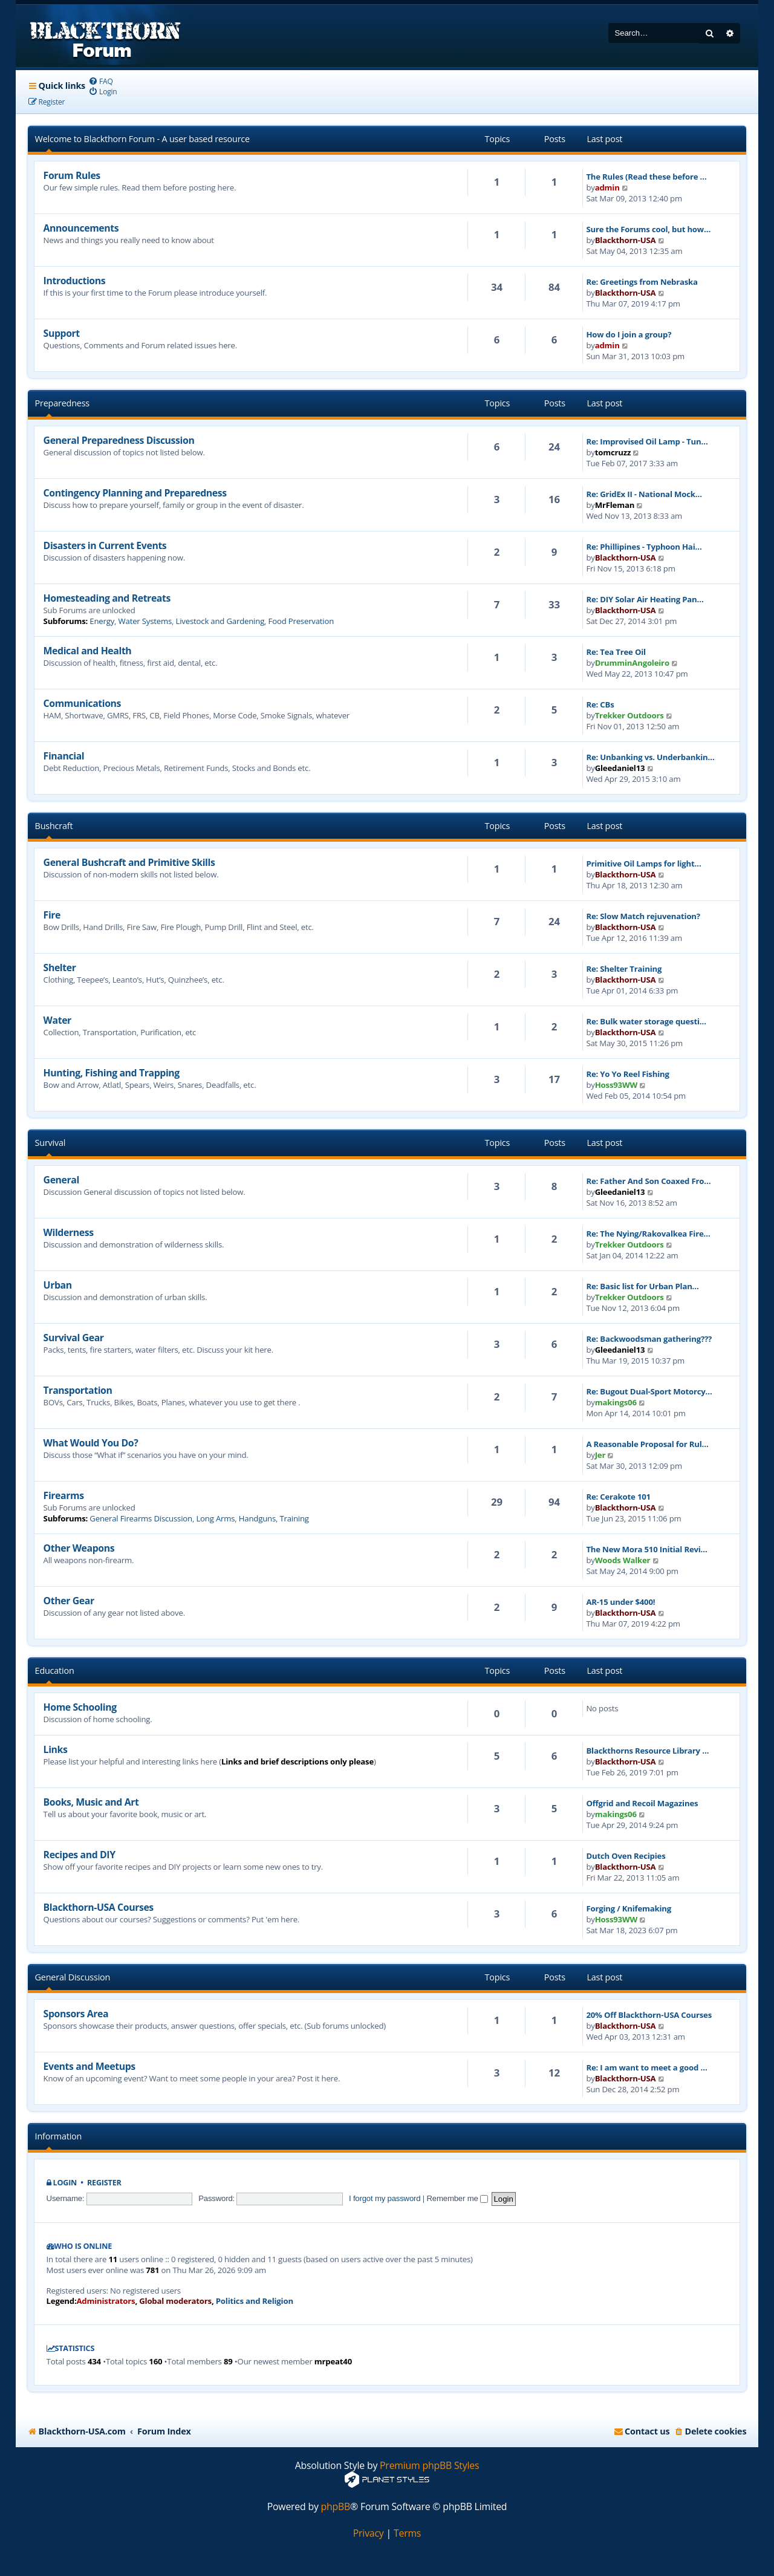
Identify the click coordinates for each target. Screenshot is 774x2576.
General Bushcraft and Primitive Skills (129, 862)
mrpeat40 (333, 2361)
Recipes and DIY (79, 1854)
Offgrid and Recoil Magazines (642, 1803)
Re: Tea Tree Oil (615, 651)
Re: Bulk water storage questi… (646, 1021)
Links (56, 1749)
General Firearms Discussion (140, 1518)
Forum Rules (72, 175)
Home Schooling (80, 1707)
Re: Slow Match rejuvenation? (643, 916)
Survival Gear (74, 1337)
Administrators (105, 2301)
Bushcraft (54, 825)
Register (104, 2183)
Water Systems (145, 621)
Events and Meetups (89, 2066)
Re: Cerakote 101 (618, 1496)
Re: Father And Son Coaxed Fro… (648, 1181)
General (61, 1179)
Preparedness (62, 403)
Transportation (78, 1390)
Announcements (81, 228)
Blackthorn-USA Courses (99, 1907)
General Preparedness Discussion (119, 440)
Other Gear (69, 1600)
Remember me (457, 2198)
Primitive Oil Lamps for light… (643, 863)
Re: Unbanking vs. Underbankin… (650, 757)
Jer (600, 1454)
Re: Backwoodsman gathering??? (649, 1338)
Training (293, 1518)
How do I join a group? (628, 334)
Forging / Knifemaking (628, 1908)
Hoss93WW (616, 1084)
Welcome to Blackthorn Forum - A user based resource (142, 139)
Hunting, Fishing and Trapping (112, 1072)
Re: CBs (600, 704)
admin (607, 187)
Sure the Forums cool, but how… (648, 229)
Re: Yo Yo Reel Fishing (627, 1073)
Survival (50, 1142)
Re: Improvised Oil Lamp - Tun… (646, 441)
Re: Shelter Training (624, 968)
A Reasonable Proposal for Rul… (647, 1444)
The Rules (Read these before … (646, 176)
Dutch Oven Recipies (625, 1855)
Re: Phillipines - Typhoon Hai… (643, 546)
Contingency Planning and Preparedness (135, 492)
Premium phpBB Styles (429, 2465)
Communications (82, 703)
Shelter (60, 967)
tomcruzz (613, 452)
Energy (101, 621)
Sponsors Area (76, 2013)
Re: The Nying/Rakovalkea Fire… (648, 1233)
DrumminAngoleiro (632, 662)
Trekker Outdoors (629, 715)
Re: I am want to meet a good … (646, 2067)
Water (57, 1020)
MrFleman (614, 504)
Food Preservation (301, 621)
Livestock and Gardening (220, 621)
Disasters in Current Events (105, 545)
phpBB (336, 2506)
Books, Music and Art (91, 1802)
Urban (58, 1285)
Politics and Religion (254, 2301)
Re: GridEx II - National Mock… (643, 494)
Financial (64, 756)
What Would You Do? (91, 1442)
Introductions (75, 280)
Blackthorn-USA (625, 240)
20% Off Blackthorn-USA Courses (649, 2014)
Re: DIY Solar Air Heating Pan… (644, 599)
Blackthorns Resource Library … (647, 1750)
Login (65, 2183)
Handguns (257, 1518)
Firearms (64, 1495)
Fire (52, 915)
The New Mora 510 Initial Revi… (646, 1549)
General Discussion (73, 1977)
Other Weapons (79, 1548)
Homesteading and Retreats (107, 598)
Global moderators (175, 2301)
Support (62, 333)
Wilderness (69, 1232)
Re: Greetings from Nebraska (641, 281)
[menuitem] (100, 81)
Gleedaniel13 (620, 768)
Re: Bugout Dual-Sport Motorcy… (649, 1391)
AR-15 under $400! (620, 1601)
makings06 (616, 1402)
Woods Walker (623, 1560)
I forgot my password (384, 2198)
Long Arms (215, 1518)
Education (54, 1670)
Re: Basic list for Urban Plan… (642, 1286)
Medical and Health (88, 650)
